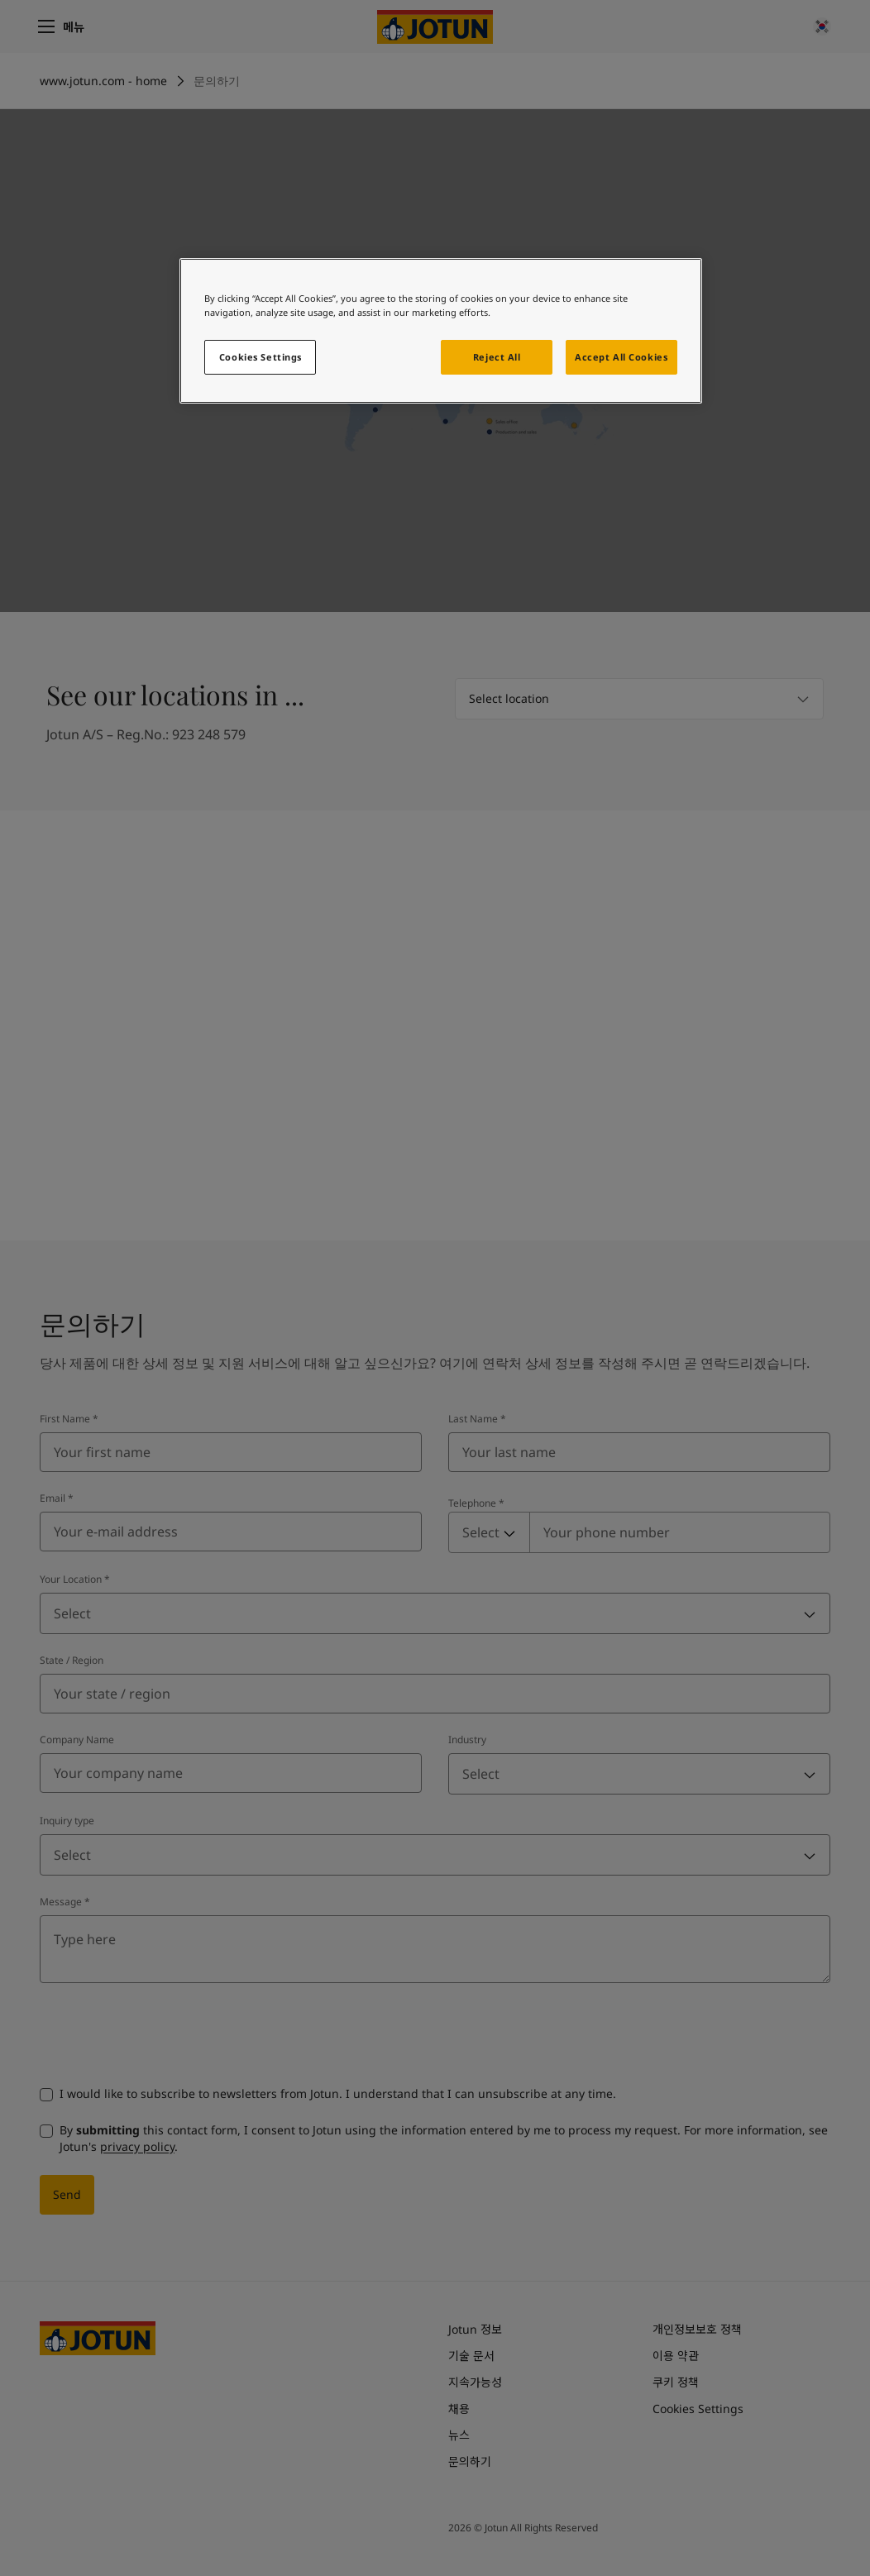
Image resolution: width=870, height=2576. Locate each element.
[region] (440, 331)
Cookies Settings (260, 357)
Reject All (497, 357)
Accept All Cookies (621, 357)
